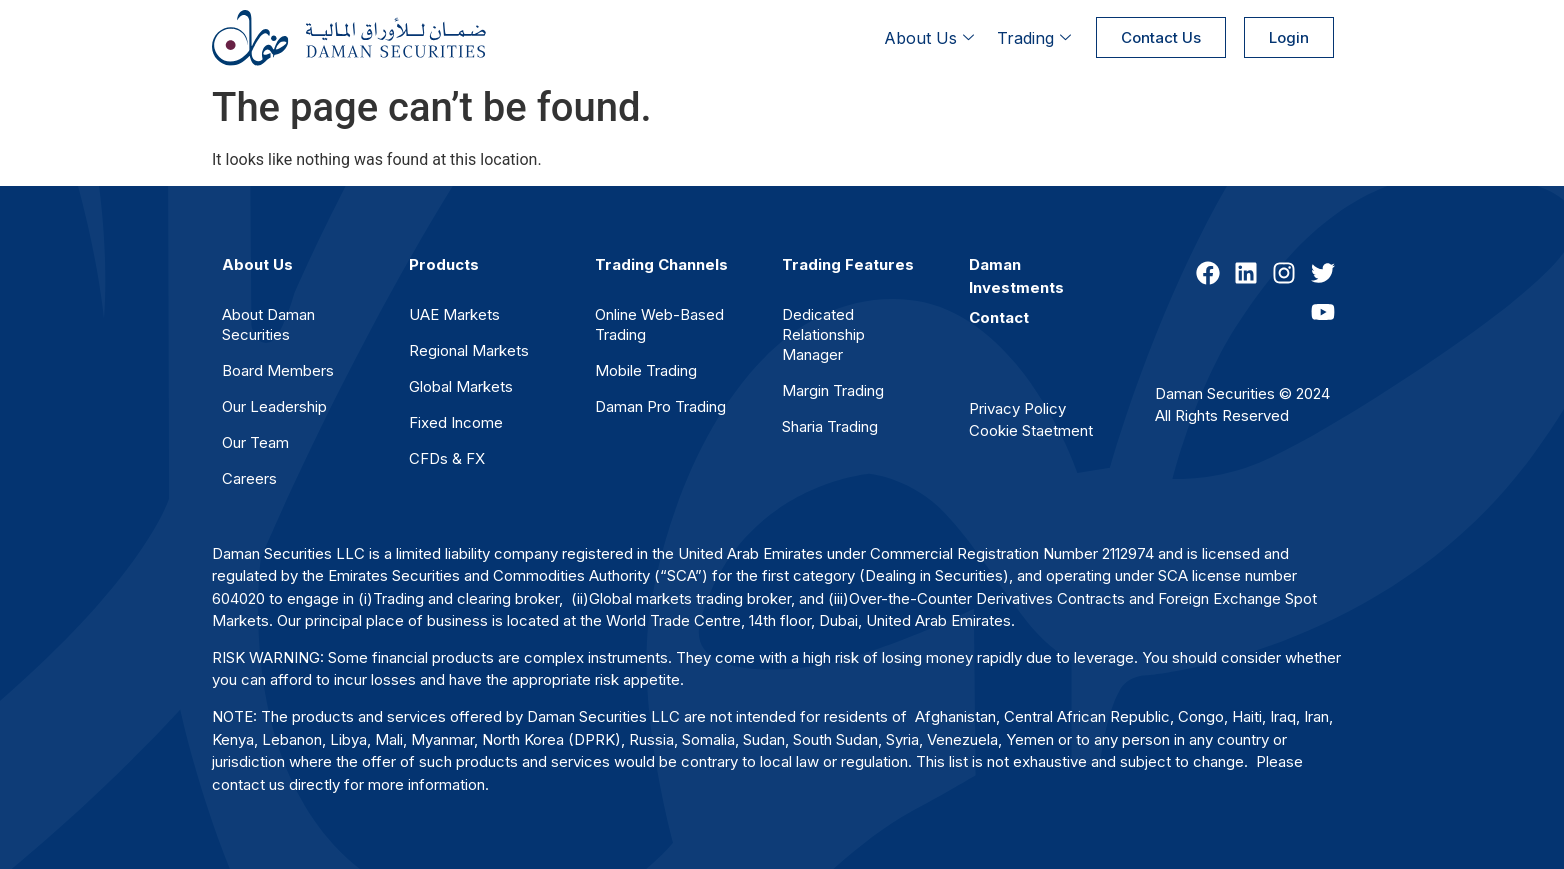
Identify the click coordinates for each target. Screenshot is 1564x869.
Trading (1036, 38)
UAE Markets (454, 314)
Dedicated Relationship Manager (823, 334)
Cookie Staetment (1031, 430)
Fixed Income (456, 422)
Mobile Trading (646, 370)
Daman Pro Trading (660, 406)
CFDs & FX (447, 458)
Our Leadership (274, 406)
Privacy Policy (1017, 408)
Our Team (255, 442)
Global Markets (461, 386)
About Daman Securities (268, 324)
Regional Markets (469, 350)
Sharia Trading (830, 426)
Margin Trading (833, 390)
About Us (931, 38)
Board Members (278, 370)
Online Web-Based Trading (659, 324)
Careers (249, 478)
